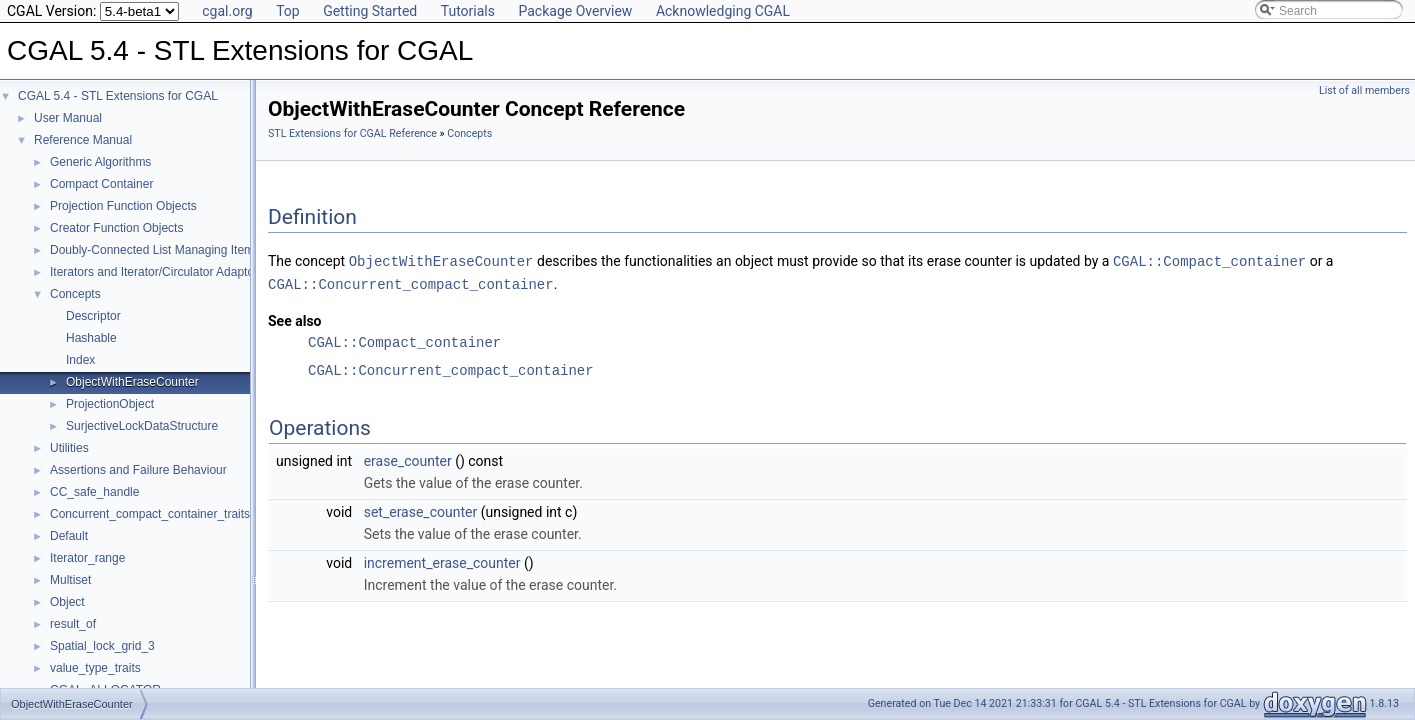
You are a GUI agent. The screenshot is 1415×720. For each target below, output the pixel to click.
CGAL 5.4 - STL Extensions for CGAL (118, 96)
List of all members (1364, 90)
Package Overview (575, 11)
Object (67, 602)
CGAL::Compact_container (1209, 260)
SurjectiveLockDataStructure (142, 426)
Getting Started (370, 11)
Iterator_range (87, 558)
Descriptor (93, 316)
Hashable (91, 338)
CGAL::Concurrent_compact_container (411, 282)
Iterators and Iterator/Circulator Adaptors (157, 272)
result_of (73, 624)
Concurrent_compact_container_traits (150, 514)
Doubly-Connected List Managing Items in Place (178, 250)
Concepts (75, 294)
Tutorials (468, 11)
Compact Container (101, 184)
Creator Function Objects (116, 228)
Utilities (69, 448)
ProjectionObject (110, 404)
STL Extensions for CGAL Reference (352, 133)
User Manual (68, 118)
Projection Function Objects (123, 206)
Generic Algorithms (100, 162)
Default (69, 536)
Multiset (70, 580)
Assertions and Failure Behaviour (138, 470)
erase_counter (408, 459)
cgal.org (227, 11)
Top (288, 11)
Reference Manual (83, 140)
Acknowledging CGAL (723, 11)
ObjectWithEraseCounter (132, 382)
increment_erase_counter (442, 561)
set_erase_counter (421, 510)
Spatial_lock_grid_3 (102, 646)
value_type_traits (95, 668)
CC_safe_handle (94, 492)
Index (80, 360)
